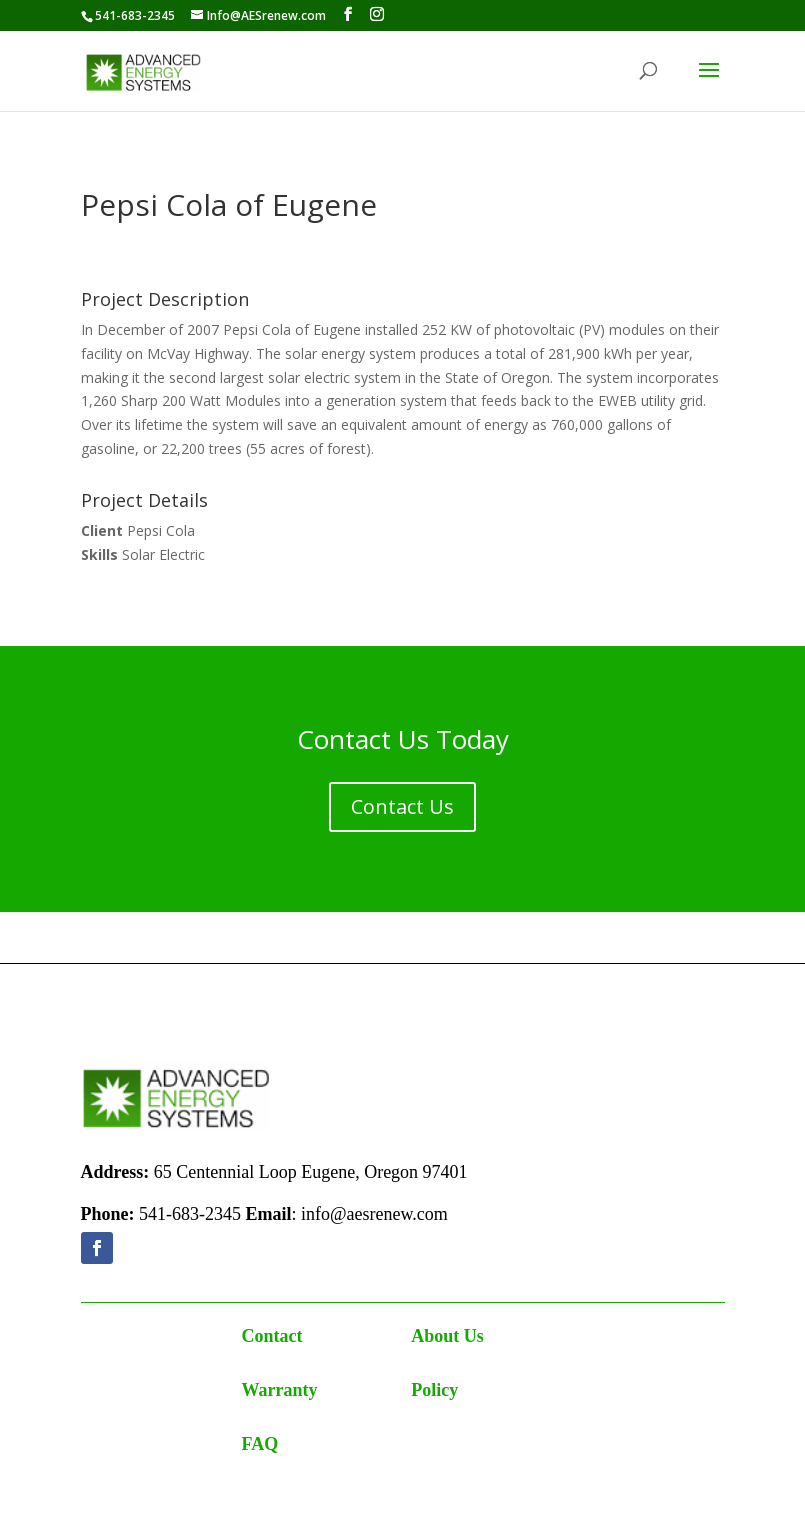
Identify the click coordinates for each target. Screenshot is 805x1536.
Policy (434, 1390)
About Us (447, 1336)
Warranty (280, 1390)
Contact (272, 1336)
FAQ (260, 1444)
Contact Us (402, 806)
